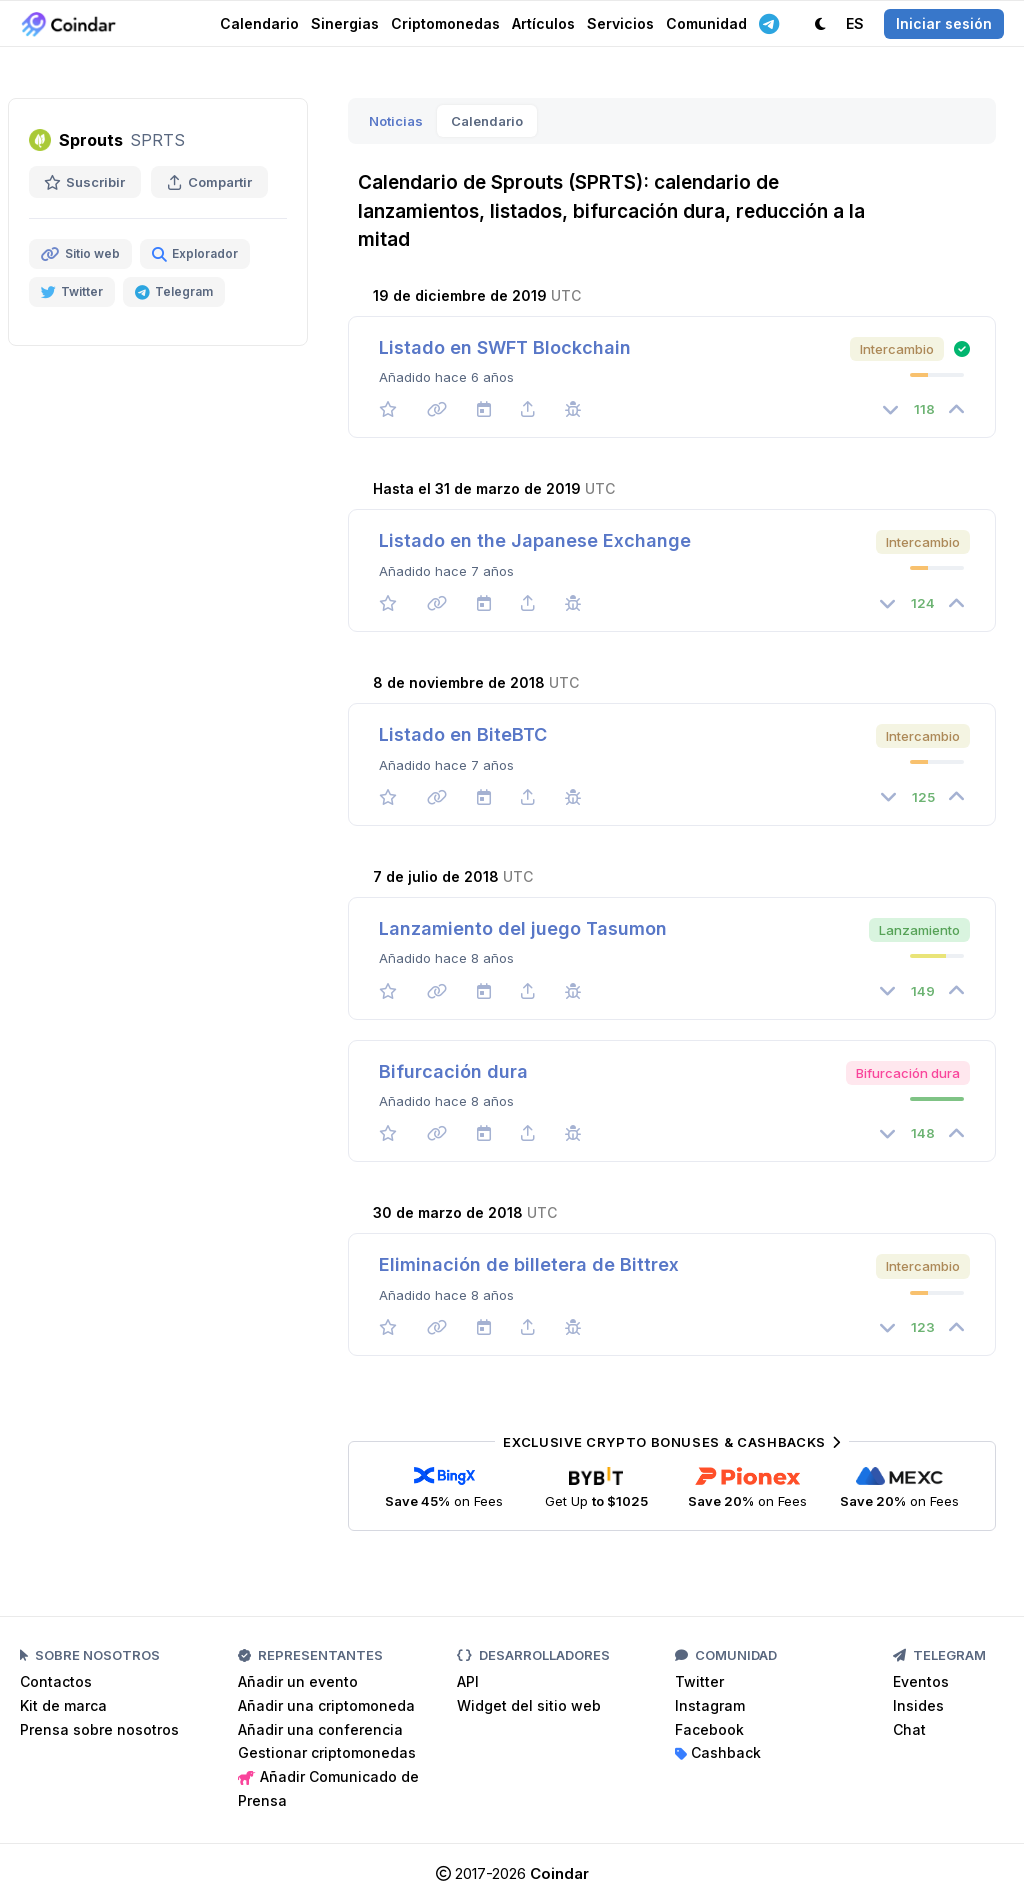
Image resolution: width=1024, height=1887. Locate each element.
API (468, 1681)
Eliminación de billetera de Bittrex (529, 1264)
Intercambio (897, 349)
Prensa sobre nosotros (99, 1729)
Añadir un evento (298, 1681)
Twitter (699, 1681)
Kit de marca (63, 1705)
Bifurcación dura (908, 1073)
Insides (918, 1705)
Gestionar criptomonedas (327, 1752)
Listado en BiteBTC (463, 734)
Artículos (543, 23)
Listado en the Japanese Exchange (535, 540)
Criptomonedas (445, 23)
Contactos (56, 1681)
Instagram (710, 1705)
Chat (909, 1729)
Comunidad (706, 23)
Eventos (921, 1681)
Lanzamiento (919, 930)
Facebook (709, 1729)
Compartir (209, 182)
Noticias (396, 121)
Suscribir (85, 182)
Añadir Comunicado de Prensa (328, 1788)
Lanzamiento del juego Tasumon (523, 928)
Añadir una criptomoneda (326, 1705)
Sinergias (345, 23)
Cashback (718, 1752)
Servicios (620, 23)
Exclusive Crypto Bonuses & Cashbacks (671, 1442)
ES (855, 23)
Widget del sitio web (529, 1705)
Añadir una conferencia (320, 1729)
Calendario (259, 23)
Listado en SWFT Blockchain (505, 347)
